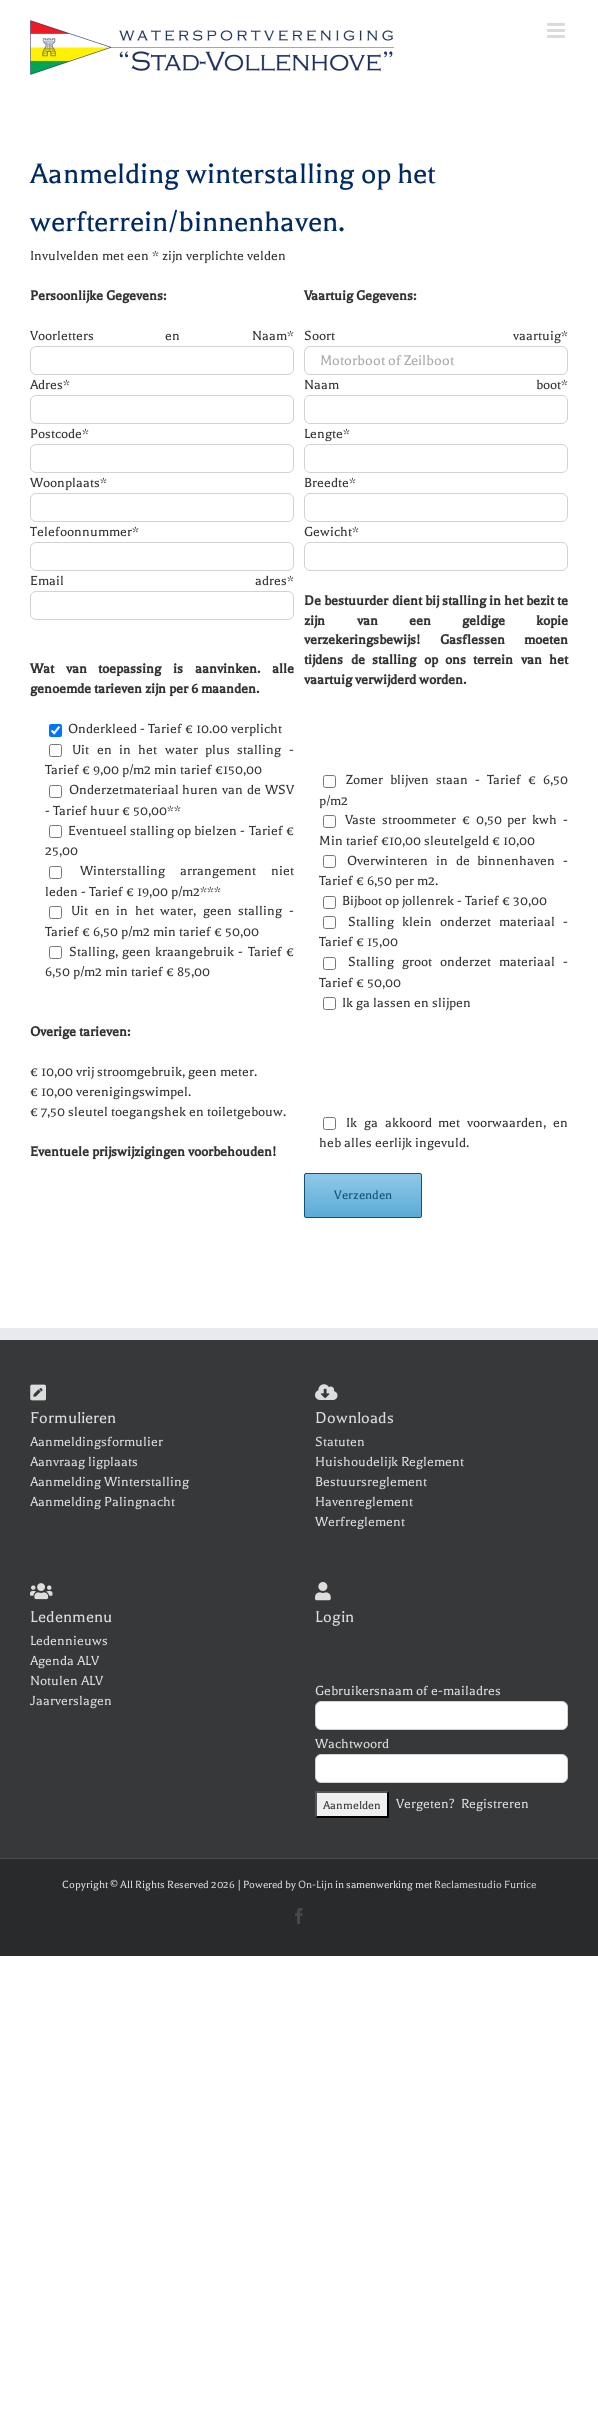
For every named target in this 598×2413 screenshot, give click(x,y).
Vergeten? (425, 1802)
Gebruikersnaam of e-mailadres (408, 1690)
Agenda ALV (64, 1660)
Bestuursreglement (371, 1481)
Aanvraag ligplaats (84, 1461)
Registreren (495, 1802)
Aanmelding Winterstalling (109, 1481)
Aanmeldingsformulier (96, 1441)
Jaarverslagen (71, 1700)
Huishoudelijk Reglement (389, 1461)
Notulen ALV (66, 1680)
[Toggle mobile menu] (557, 30)
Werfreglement (360, 1521)
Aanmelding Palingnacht (102, 1501)
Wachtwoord (352, 1743)
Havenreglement (364, 1501)
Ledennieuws (69, 1640)
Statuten (340, 1441)
